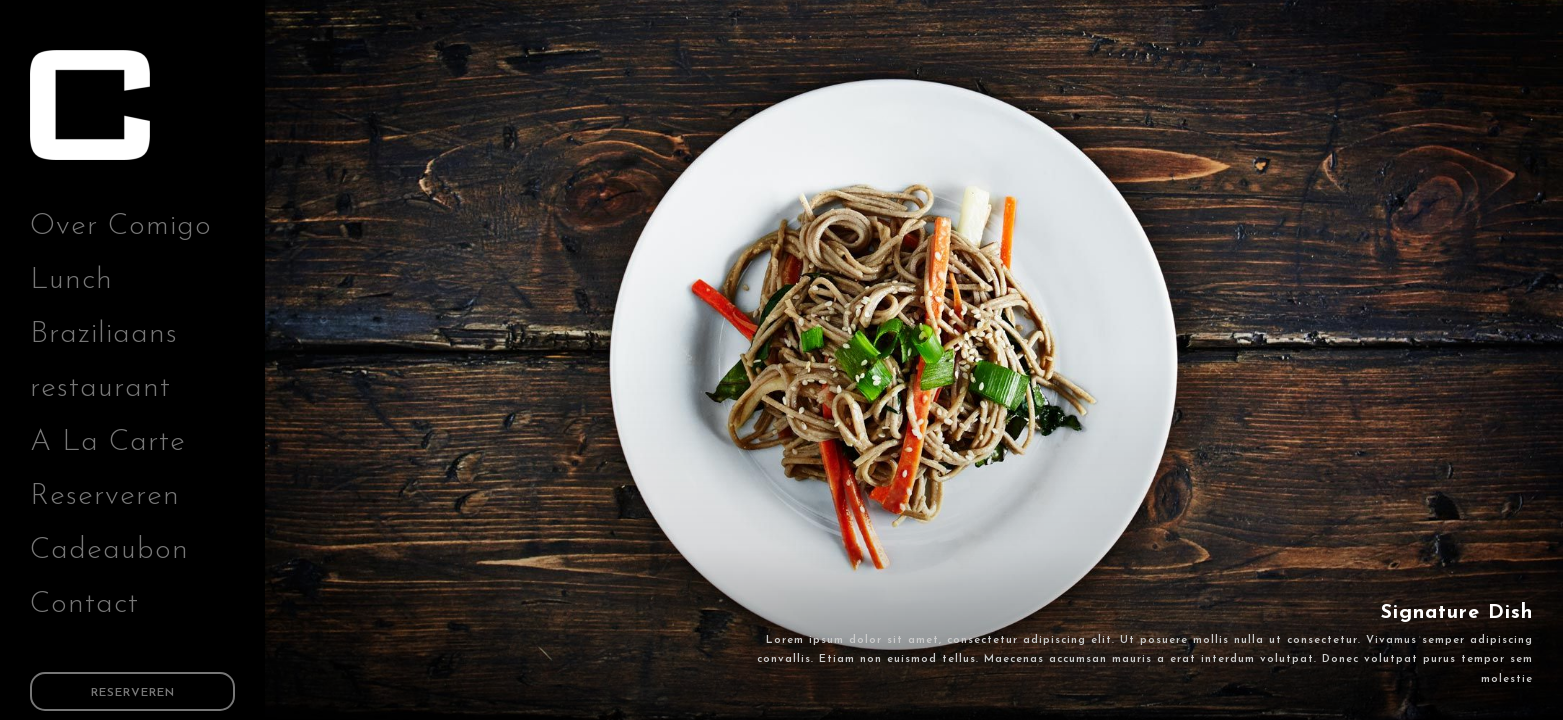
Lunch (71, 280)
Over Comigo (121, 226)
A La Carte (108, 442)
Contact (84, 604)
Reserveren (105, 496)
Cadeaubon (109, 550)
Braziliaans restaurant (104, 361)
